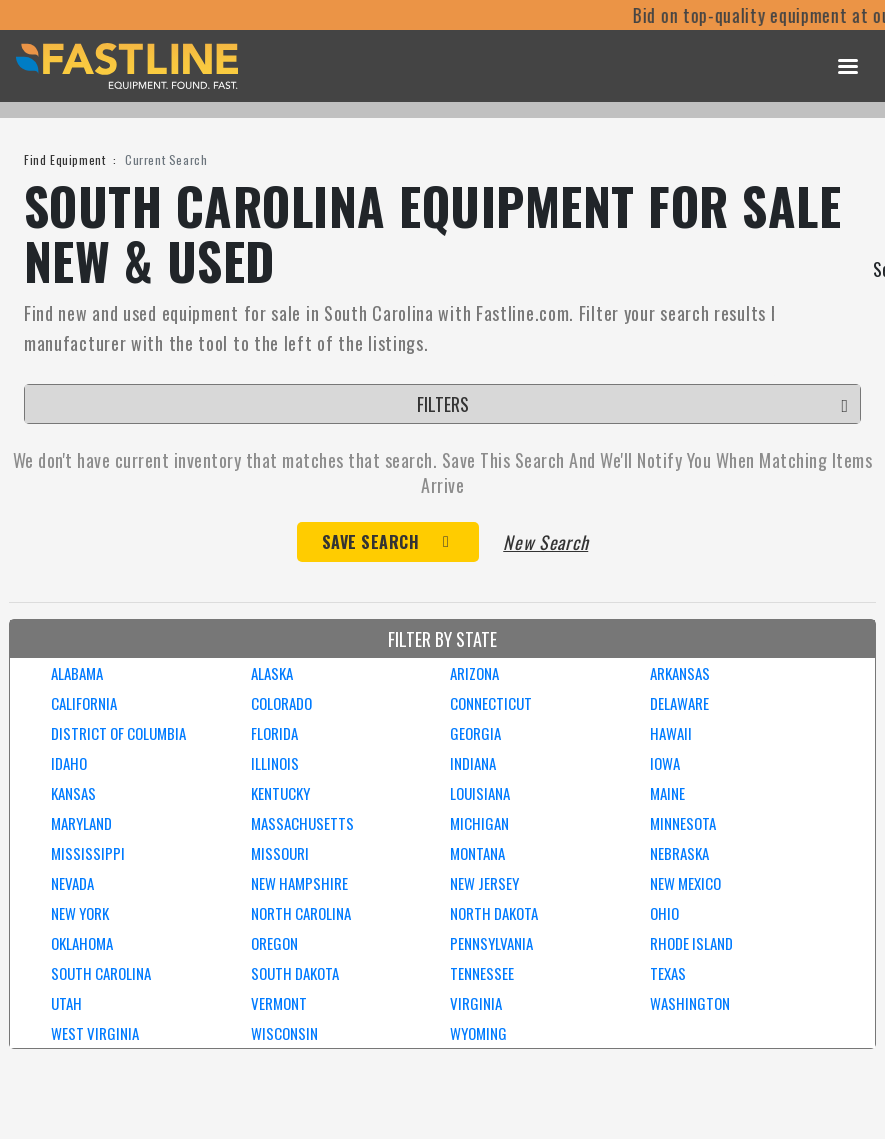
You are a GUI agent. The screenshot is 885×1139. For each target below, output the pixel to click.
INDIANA (473, 763)
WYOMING (478, 1033)
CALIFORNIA (84, 703)
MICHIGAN (479, 823)
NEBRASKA (679, 853)
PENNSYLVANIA (491, 943)
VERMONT (279, 1003)
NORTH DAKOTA (494, 913)
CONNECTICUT (491, 703)
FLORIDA (274, 733)
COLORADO (281, 703)
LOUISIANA (480, 793)
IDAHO (69, 763)
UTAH (66, 1003)
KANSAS (73, 793)
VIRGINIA (476, 1003)
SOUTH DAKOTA (295, 973)
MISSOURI (280, 853)
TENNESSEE (482, 973)
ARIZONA (474, 673)
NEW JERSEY (484, 883)
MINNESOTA (683, 823)
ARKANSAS (680, 673)
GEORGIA (475, 733)
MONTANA (477, 853)
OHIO (664, 913)
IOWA (665, 763)
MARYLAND (81, 823)
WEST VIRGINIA (95, 1033)
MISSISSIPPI (88, 853)
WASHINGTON (690, 1003)
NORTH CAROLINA (301, 913)
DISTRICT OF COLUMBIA (118, 733)
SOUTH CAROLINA (101, 973)
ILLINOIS (275, 763)
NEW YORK (80, 913)
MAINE (667, 793)
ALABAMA (77, 673)
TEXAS (668, 973)
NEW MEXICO (685, 883)
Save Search (371, 542)
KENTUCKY (280, 793)
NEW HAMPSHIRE (299, 883)
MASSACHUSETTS (302, 823)
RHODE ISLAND (691, 943)
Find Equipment (64, 159)
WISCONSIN (284, 1033)
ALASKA (272, 673)
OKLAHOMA (82, 943)
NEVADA (72, 883)
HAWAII (671, 733)
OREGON (274, 943)
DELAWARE (679, 703)
